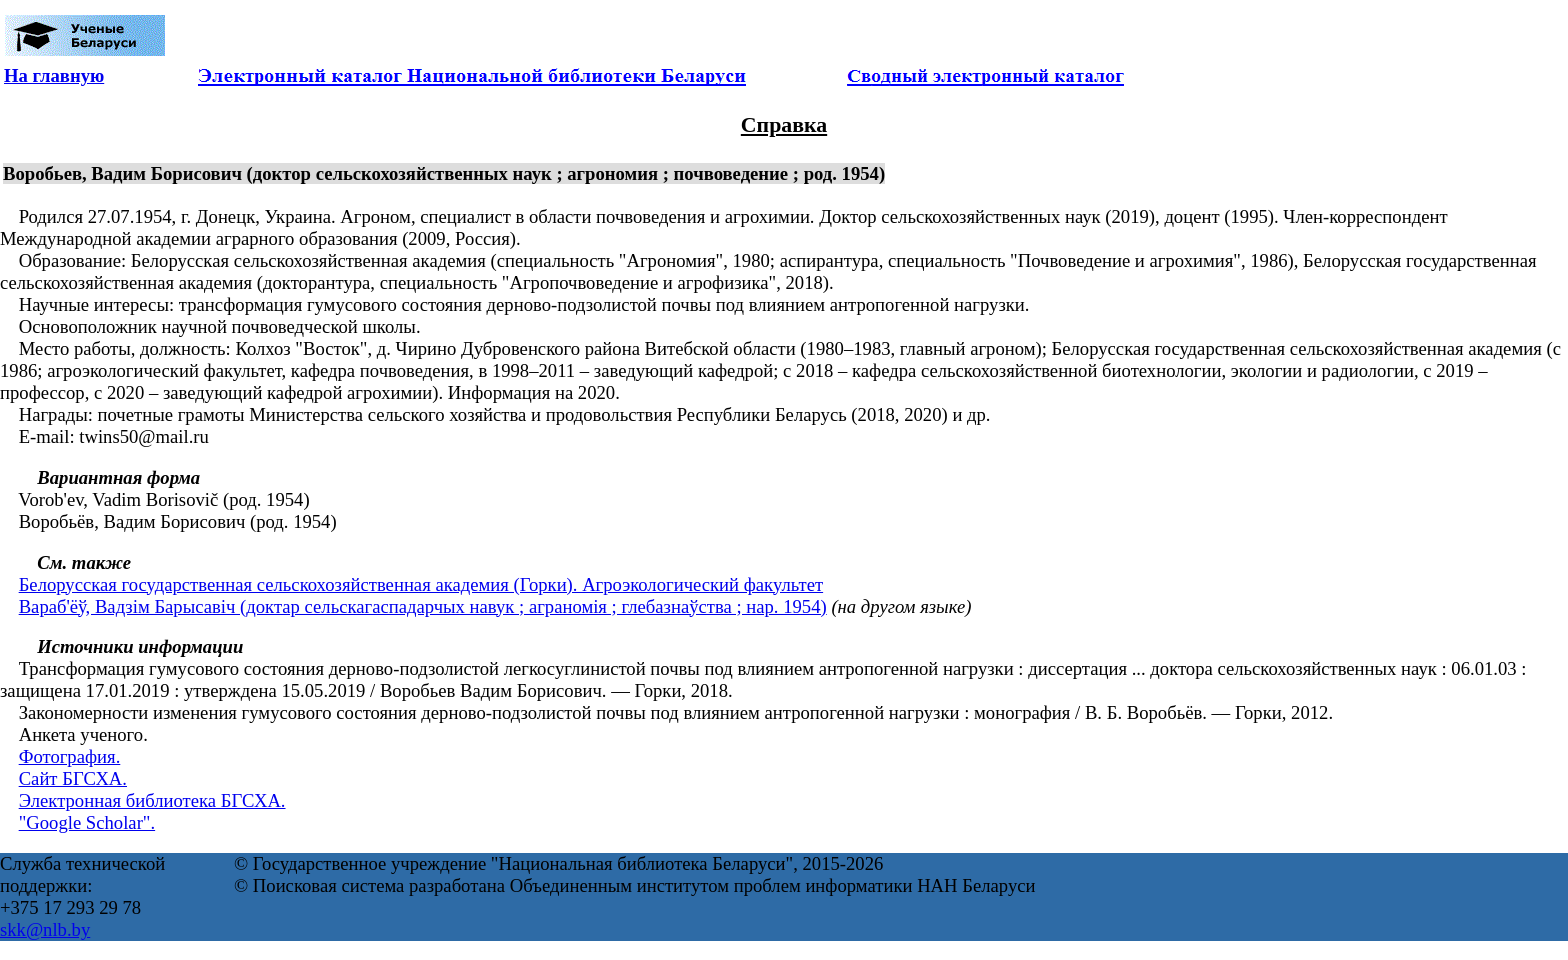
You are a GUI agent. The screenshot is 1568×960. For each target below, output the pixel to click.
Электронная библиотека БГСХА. (152, 800)
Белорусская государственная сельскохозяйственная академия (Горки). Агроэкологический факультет (421, 584)
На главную (54, 75)
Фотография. (70, 756)
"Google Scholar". (87, 822)
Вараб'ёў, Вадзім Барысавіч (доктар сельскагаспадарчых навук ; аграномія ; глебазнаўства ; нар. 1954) (423, 606)
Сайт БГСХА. (73, 778)
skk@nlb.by (45, 929)
